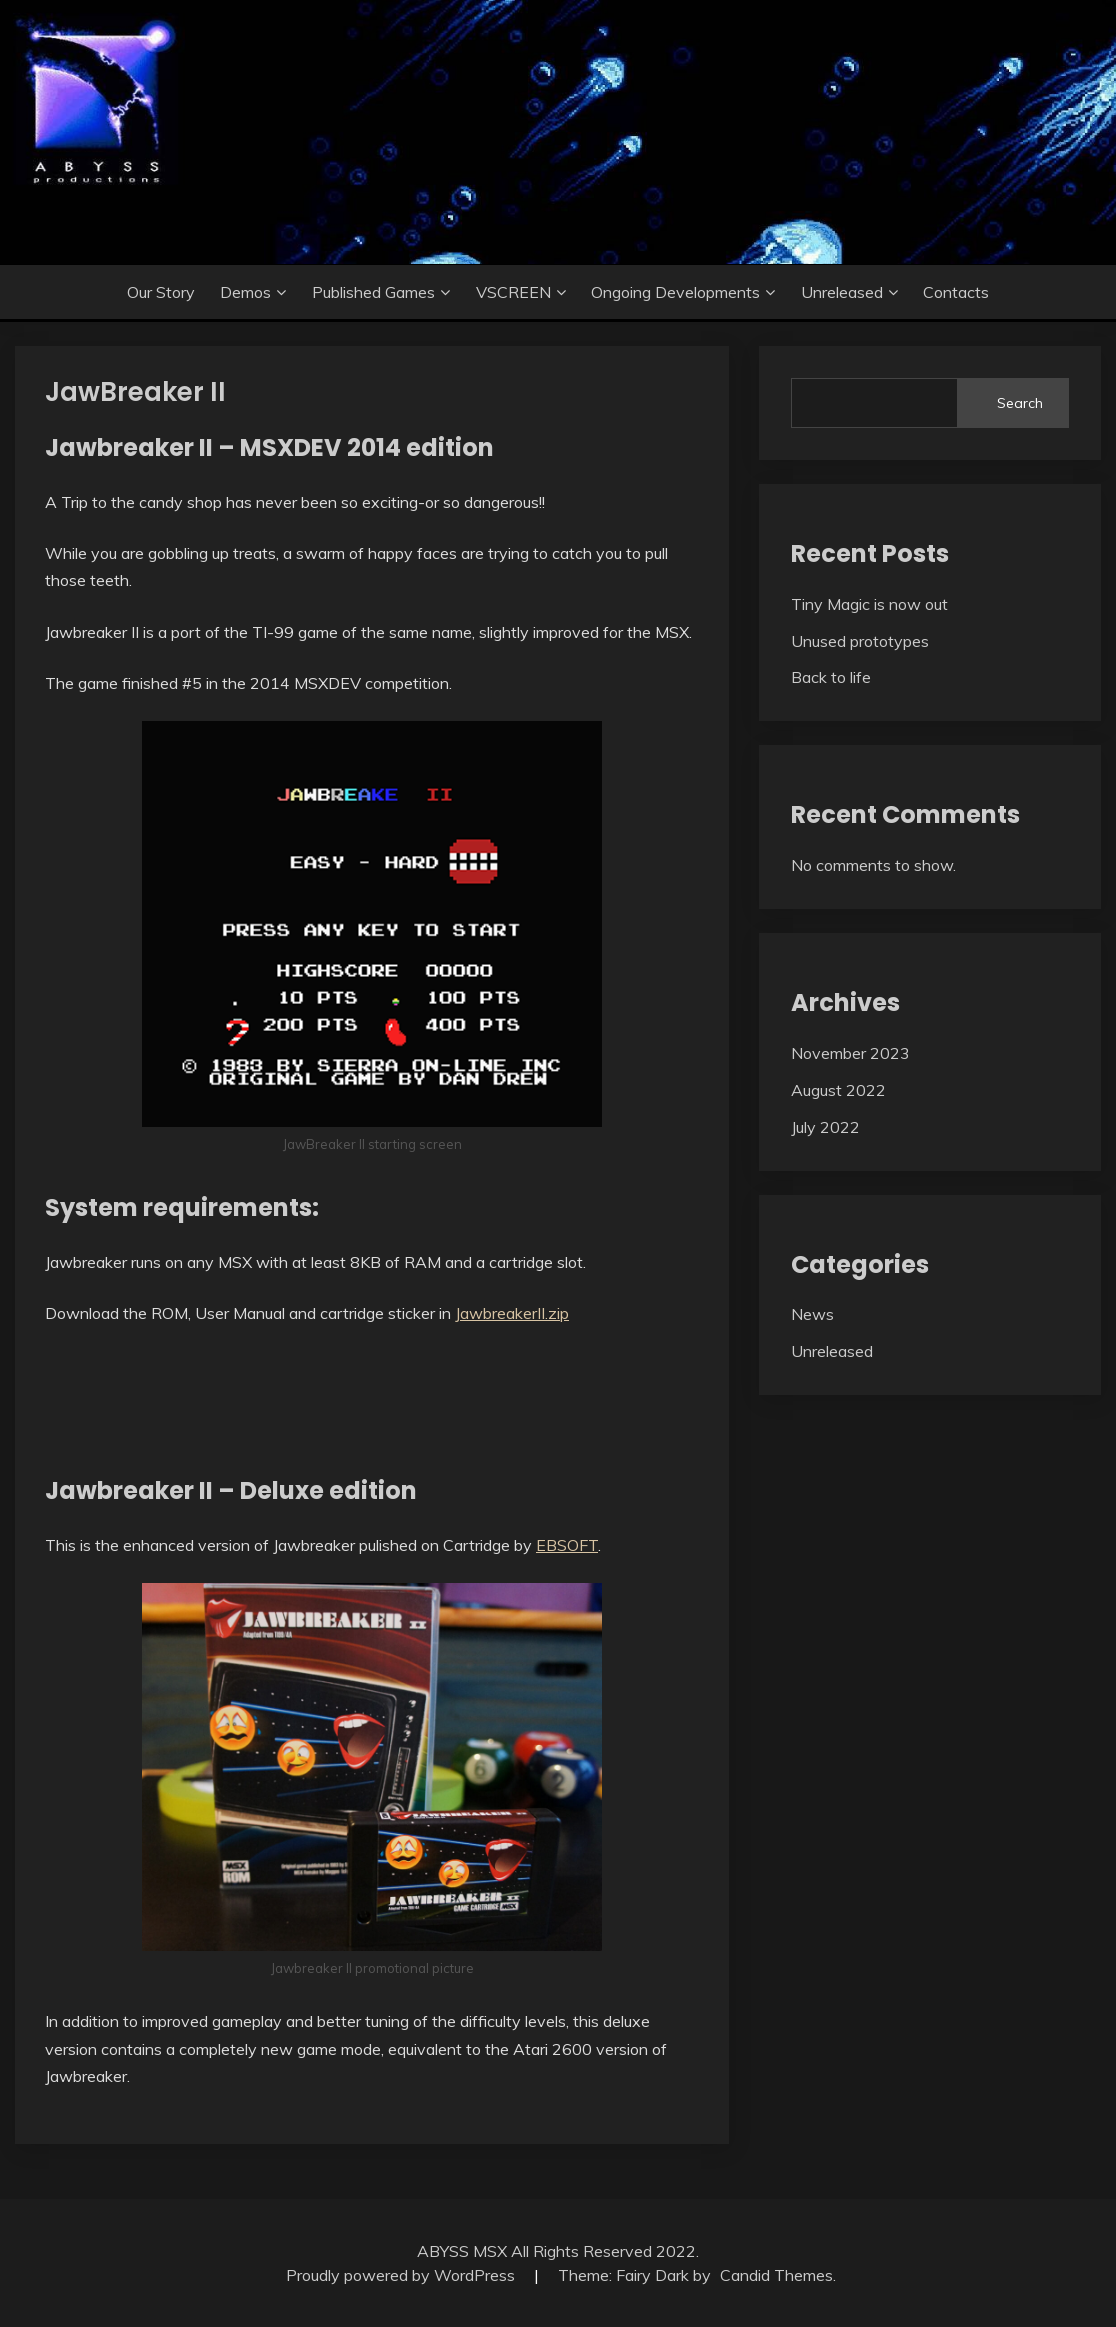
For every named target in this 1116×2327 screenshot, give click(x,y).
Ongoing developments (675, 292)
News (812, 1314)
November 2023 (850, 1053)
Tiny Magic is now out (869, 604)
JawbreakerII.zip (512, 1313)
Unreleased (842, 292)
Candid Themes (776, 2275)
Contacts (956, 292)
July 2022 (825, 1127)
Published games (373, 292)
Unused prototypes (860, 641)
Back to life (831, 677)
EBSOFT (567, 1545)
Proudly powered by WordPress (402, 2275)
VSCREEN (513, 292)
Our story (161, 292)
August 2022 (838, 1090)
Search (1020, 403)
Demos (245, 292)
